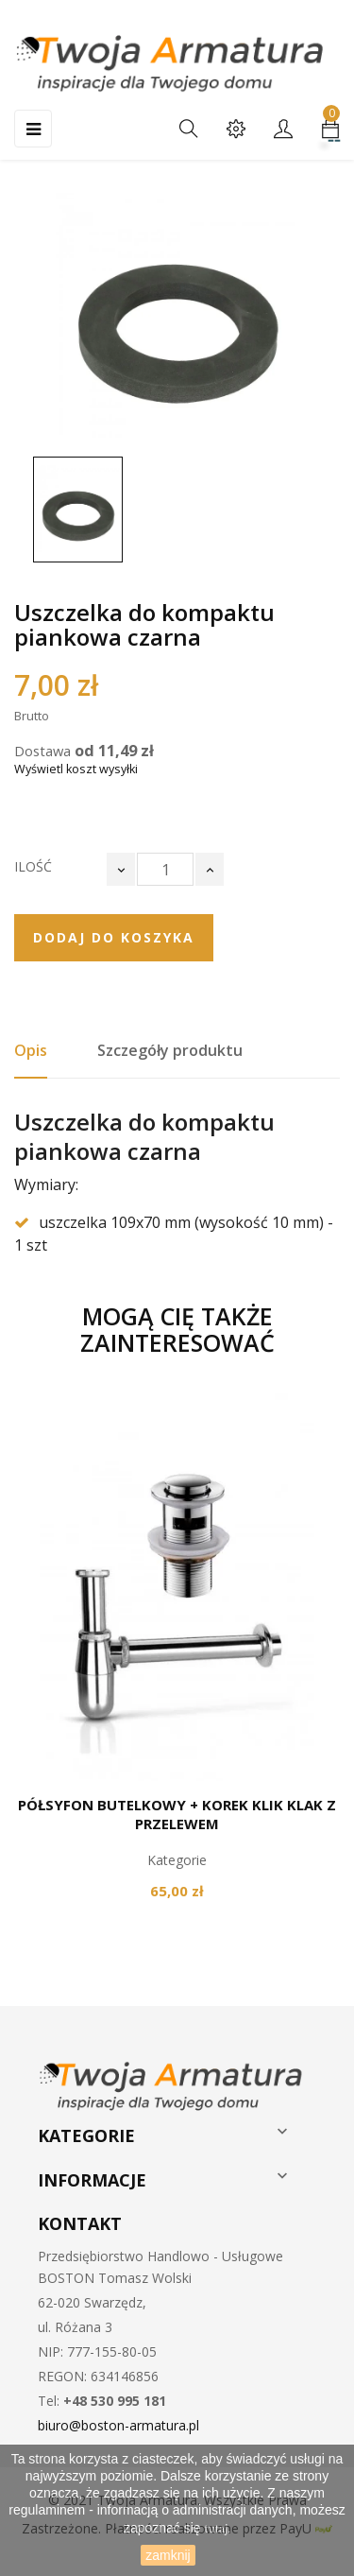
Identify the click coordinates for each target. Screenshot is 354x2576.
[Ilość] (165, 869)
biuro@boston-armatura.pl (118, 2425)
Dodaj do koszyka (113, 937)
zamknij (167, 2555)
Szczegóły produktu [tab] (170, 1050)
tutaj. (218, 2529)
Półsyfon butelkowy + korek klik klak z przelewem (177, 1814)
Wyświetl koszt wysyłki (76, 769)
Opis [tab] (30, 1050)
